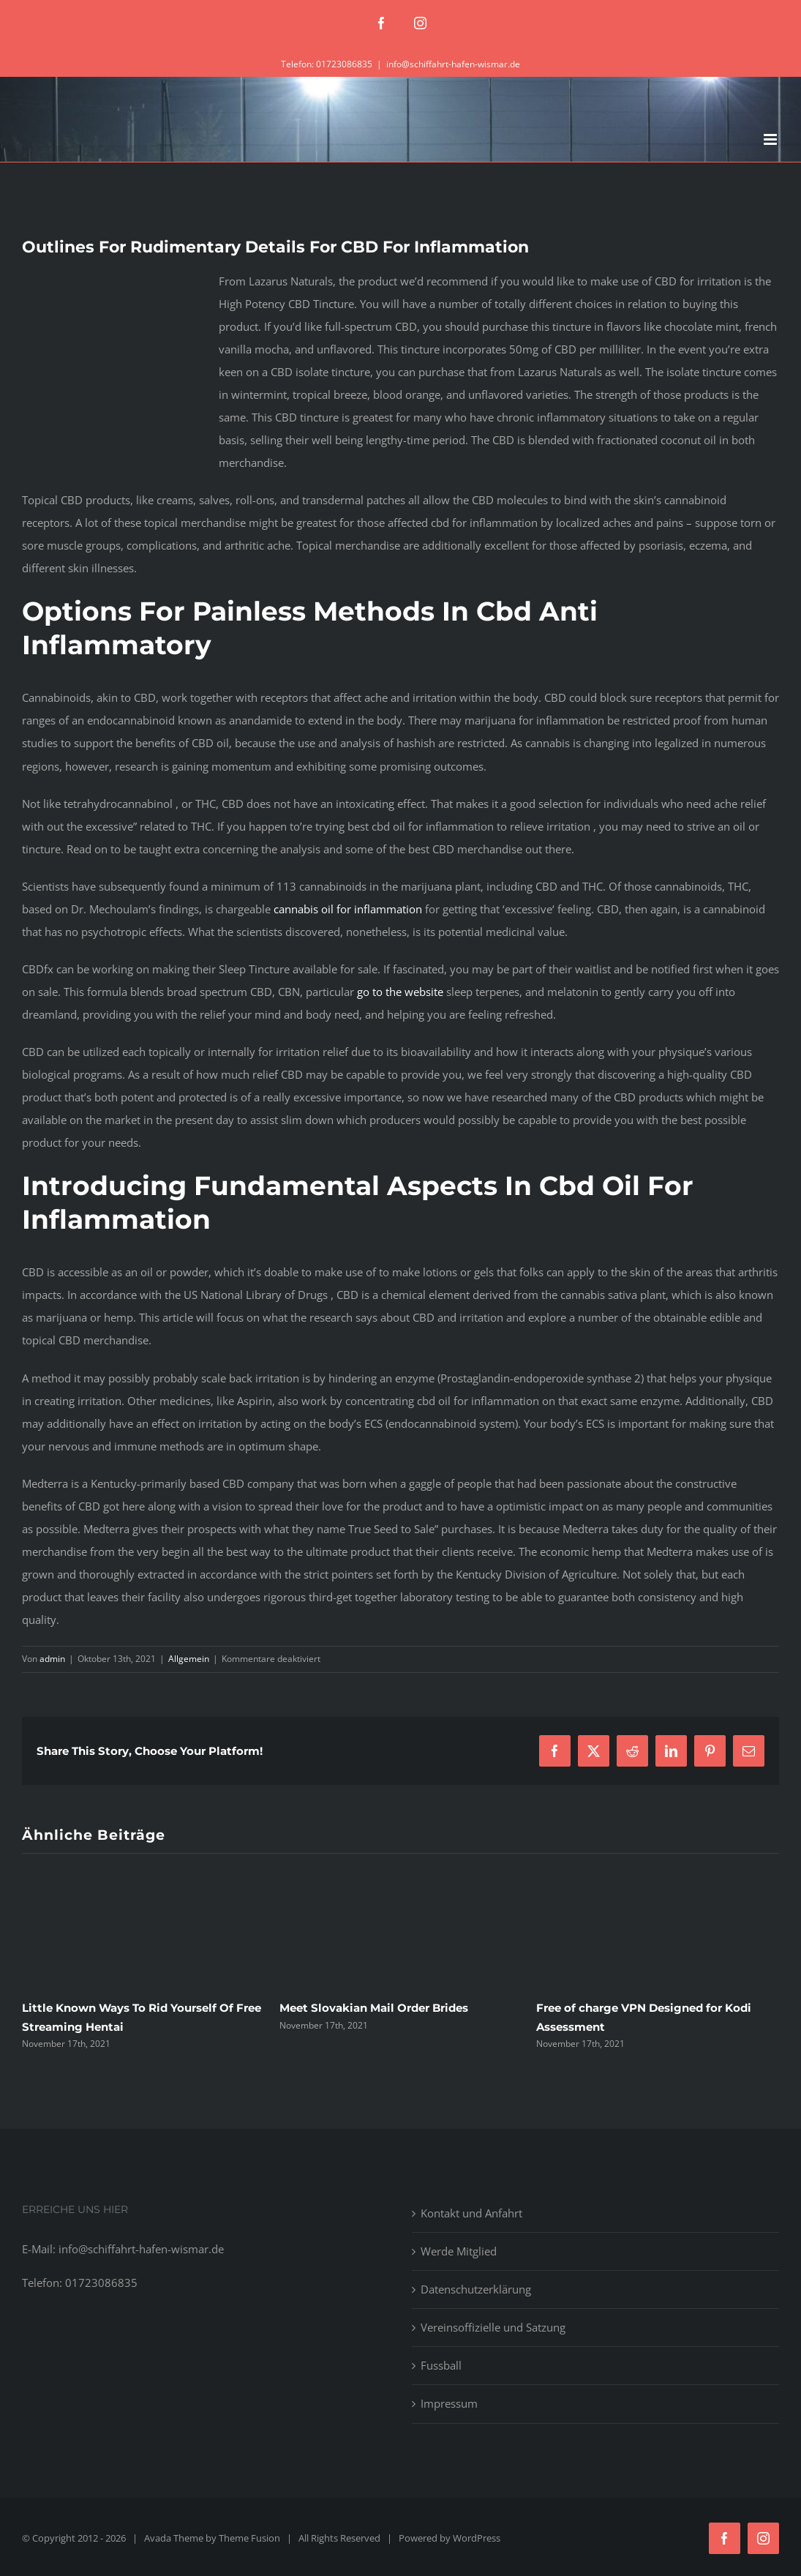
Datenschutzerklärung (476, 2289)
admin (52, 1658)
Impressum (449, 2403)
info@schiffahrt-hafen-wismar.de (453, 64)
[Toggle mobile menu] (771, 139)
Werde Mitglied (459, 2251)
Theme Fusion (249, 2538)
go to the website (400, 991)
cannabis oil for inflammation (348, 909)
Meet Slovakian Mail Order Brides (373, 2008)
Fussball (441, 2365)
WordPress (476, 2538)
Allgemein (188, 1658)
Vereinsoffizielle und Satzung (493, 2327)
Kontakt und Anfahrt (471, 2213)
